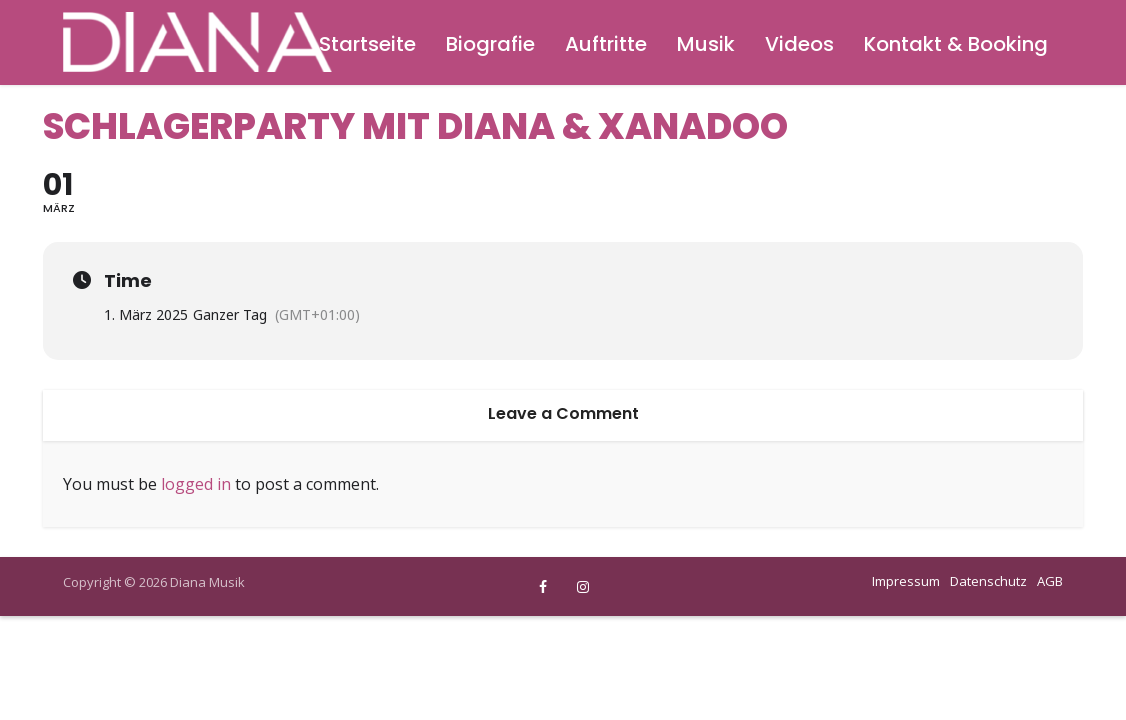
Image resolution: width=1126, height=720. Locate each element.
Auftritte (606, 44)
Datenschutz (988, 581)
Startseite (367, 44)
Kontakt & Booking (956, 44)
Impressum (906, 581)
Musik (706, 44)
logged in (196, 484)
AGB (1050, 581)
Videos (799, 44)
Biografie (490, 44)
